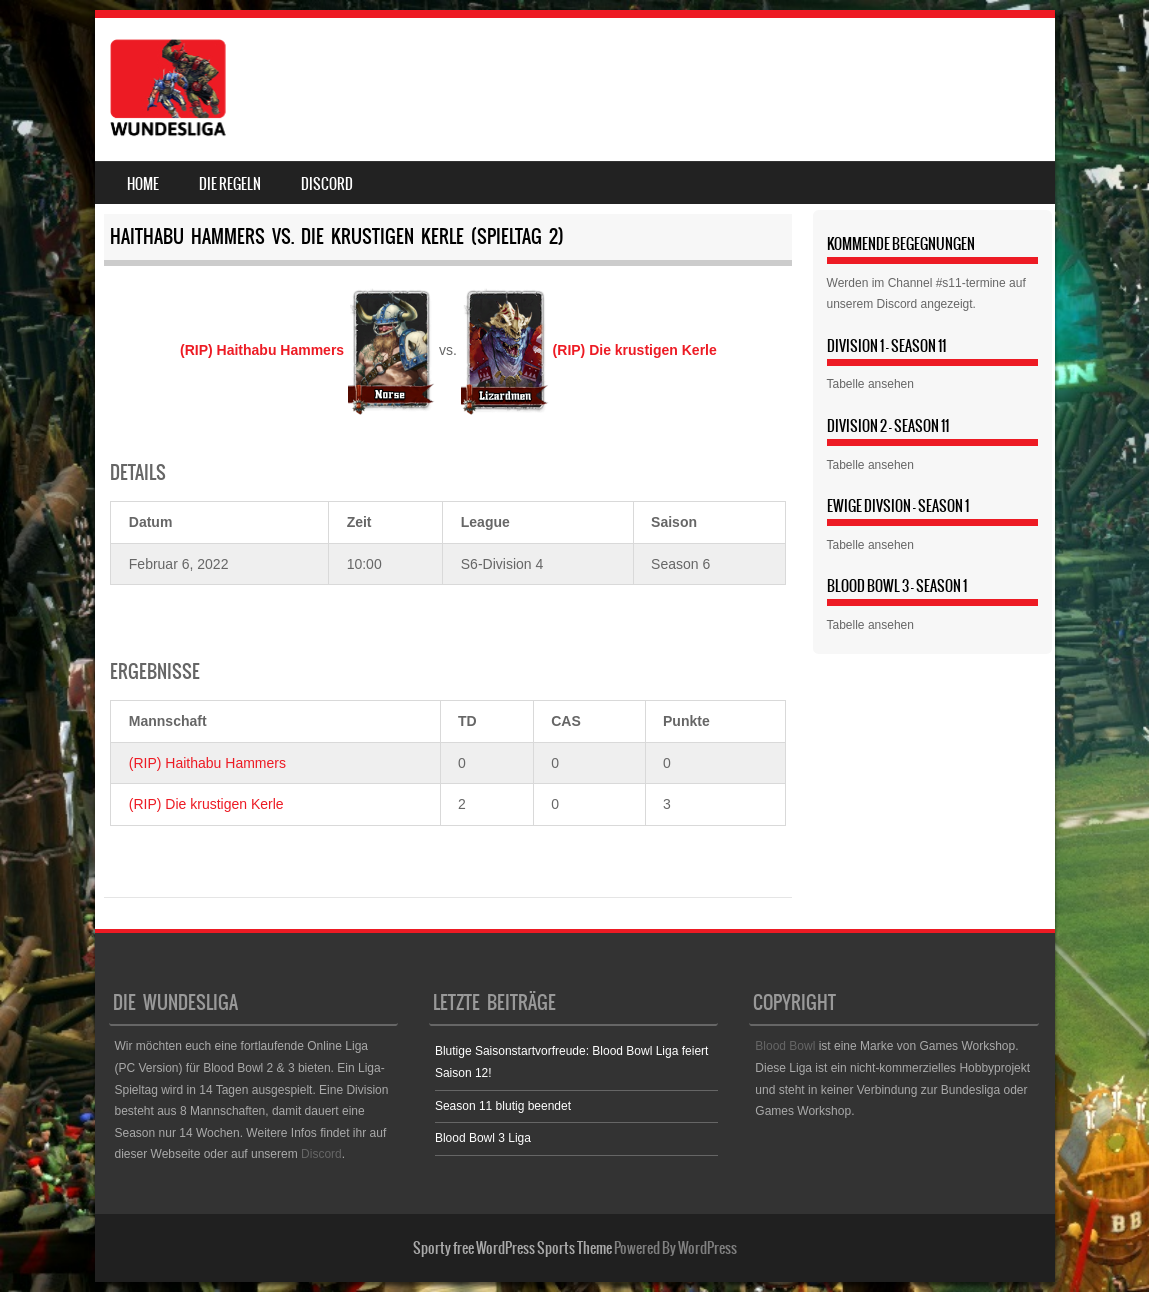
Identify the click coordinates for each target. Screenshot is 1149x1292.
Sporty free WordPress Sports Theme (512, 1248)
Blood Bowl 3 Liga (483, 1138)
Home (143, 184)
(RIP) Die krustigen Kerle (206, 804)
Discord (327, 184)
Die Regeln (230, 184)
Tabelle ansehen (870, 384)
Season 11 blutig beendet (503, 1106)
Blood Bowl (785, 1046)
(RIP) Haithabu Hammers (207, 763)
